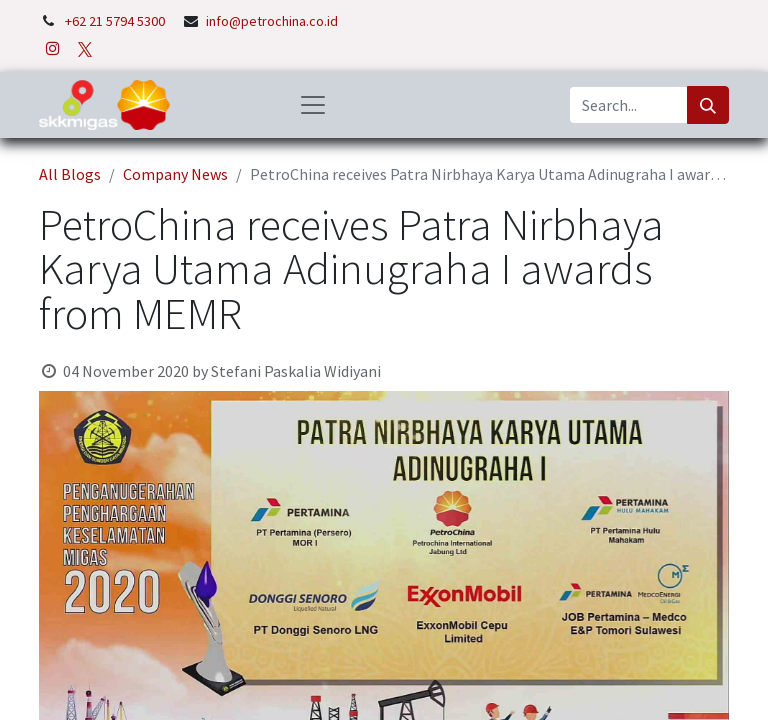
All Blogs (70, 174)
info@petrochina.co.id (272, 21)
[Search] (708, 105)
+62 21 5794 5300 (116, 21)
